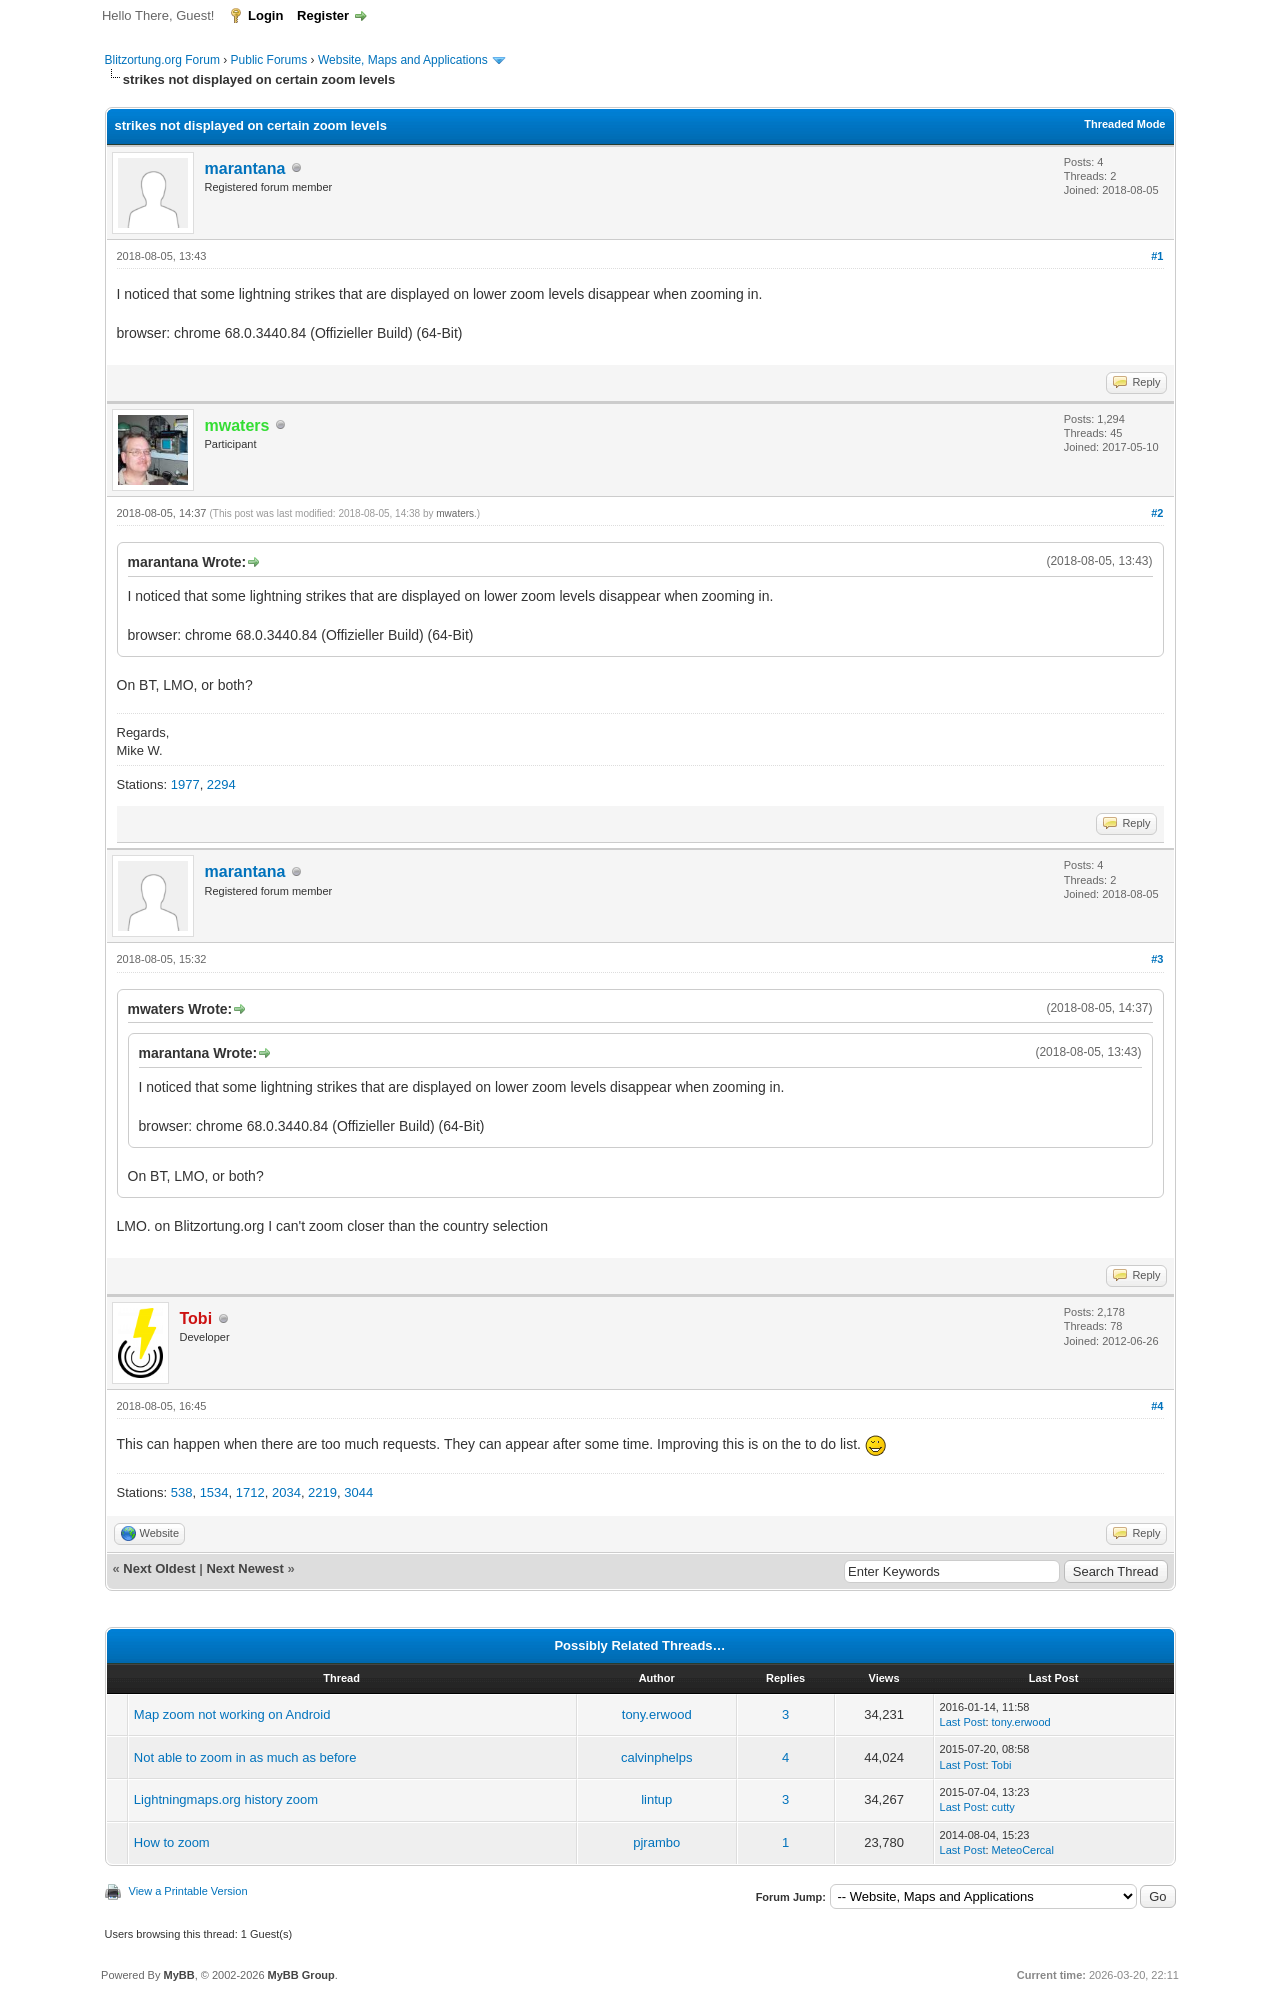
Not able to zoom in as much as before (245, 1757)
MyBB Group (301, 1975)
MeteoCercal (1023, 1850)
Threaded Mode (1124, 124)
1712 (250, 1492)
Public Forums (269, 60)
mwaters (455, 513)
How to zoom (172, 1842)
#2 (1157, 513)
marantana (245, 168)
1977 (185, 784)
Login (265, 15)
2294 (221, 784)
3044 (358, 1492)
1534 (214, 1492)
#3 (1157, 959)
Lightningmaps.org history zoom (226, 1799)
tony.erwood (657, 1714)
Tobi (1001, 1765)
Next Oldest (159, 1568)
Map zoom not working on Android (232, 1714)
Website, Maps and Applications (403, 60)
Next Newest (244, 1568)
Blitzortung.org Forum (162, 60)
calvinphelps (657, 1757)
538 (182, 1492)
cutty (1003, 1807)
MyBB (178, 1975)
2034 (286, 1492)
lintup (656, 1799)
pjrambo (656, 1842)
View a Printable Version (188, 1891)
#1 (1157, 256)
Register (323, 15)
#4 (1157, 1406)
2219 (322, 1492)
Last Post (963, 1722)
